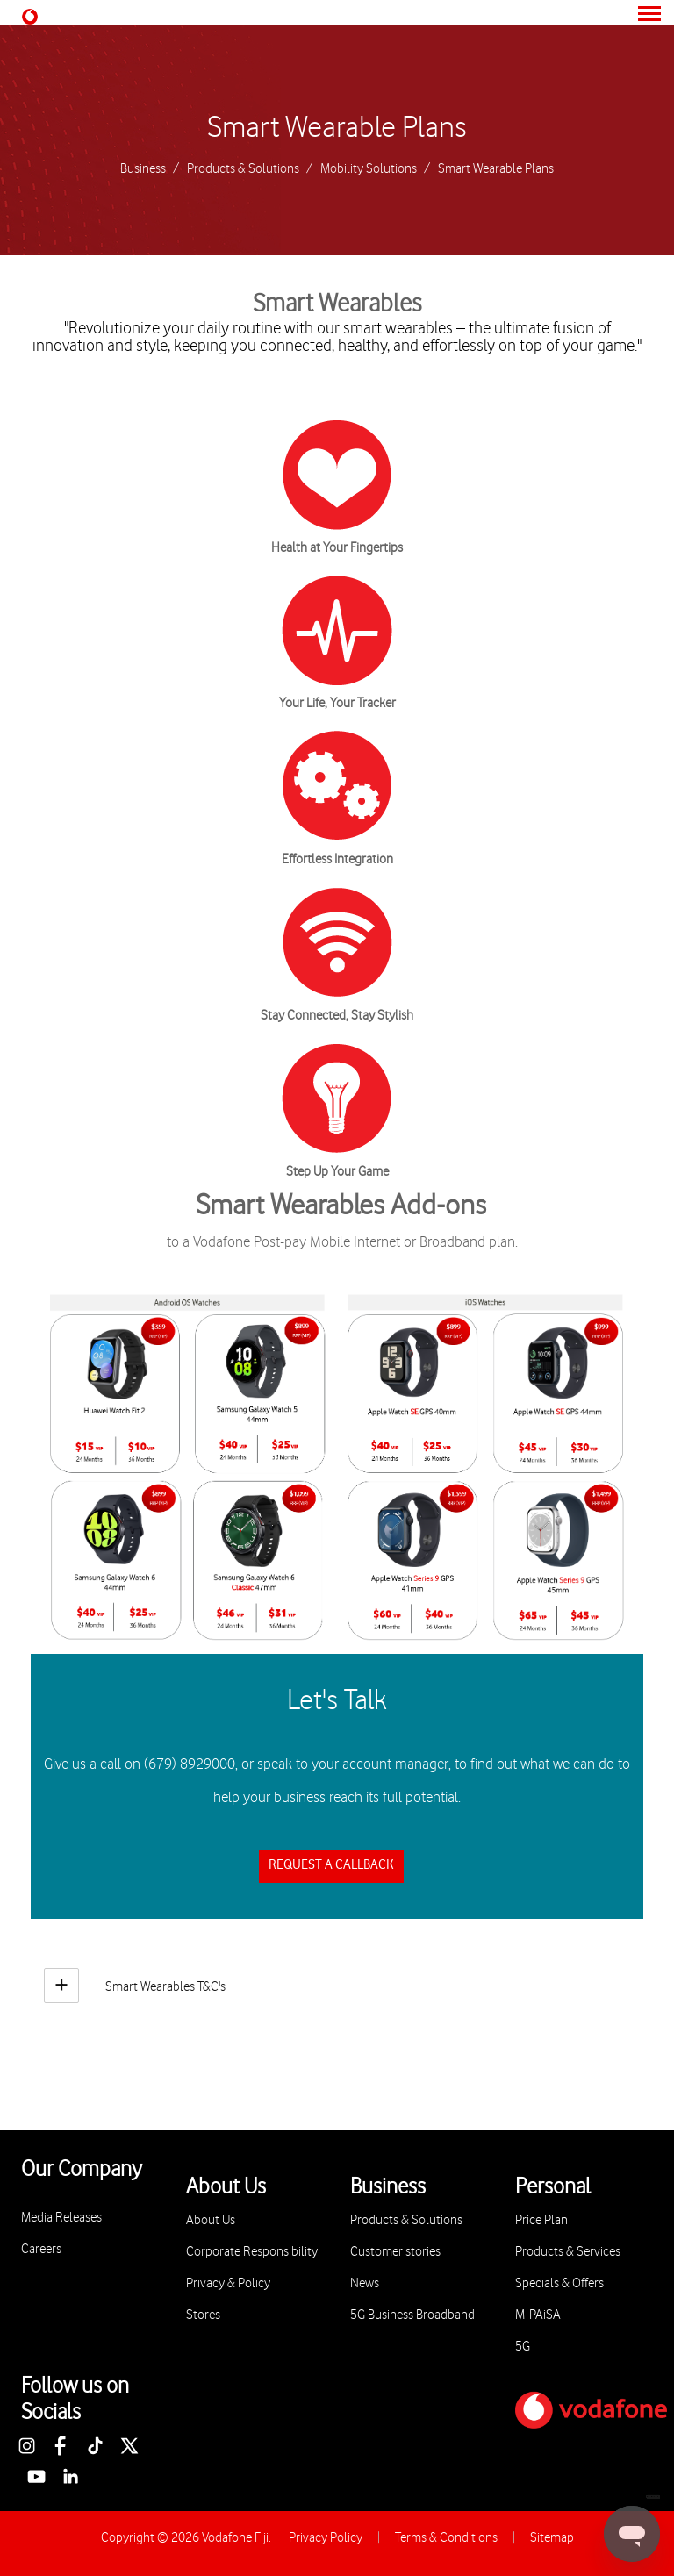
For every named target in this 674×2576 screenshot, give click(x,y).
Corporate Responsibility (252, 2251)
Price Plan (541, 2220)
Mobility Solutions (368, 169)
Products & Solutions (243, 169)
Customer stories (395, 2251)
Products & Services (567, 2251)
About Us (210, 2220)
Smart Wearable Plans (337, 128)
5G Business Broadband (412, 2315)
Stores (203, 2315)
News (364, 2283)
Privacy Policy (325, 2537)
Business (143, 169)
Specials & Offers (559, 2283)
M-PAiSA (538, 2315)
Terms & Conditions (446, 2537)
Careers (41, 2249)
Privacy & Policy (228, 2283)
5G (522, 2346)
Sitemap (552, 2537)
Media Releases (61, 2217)
